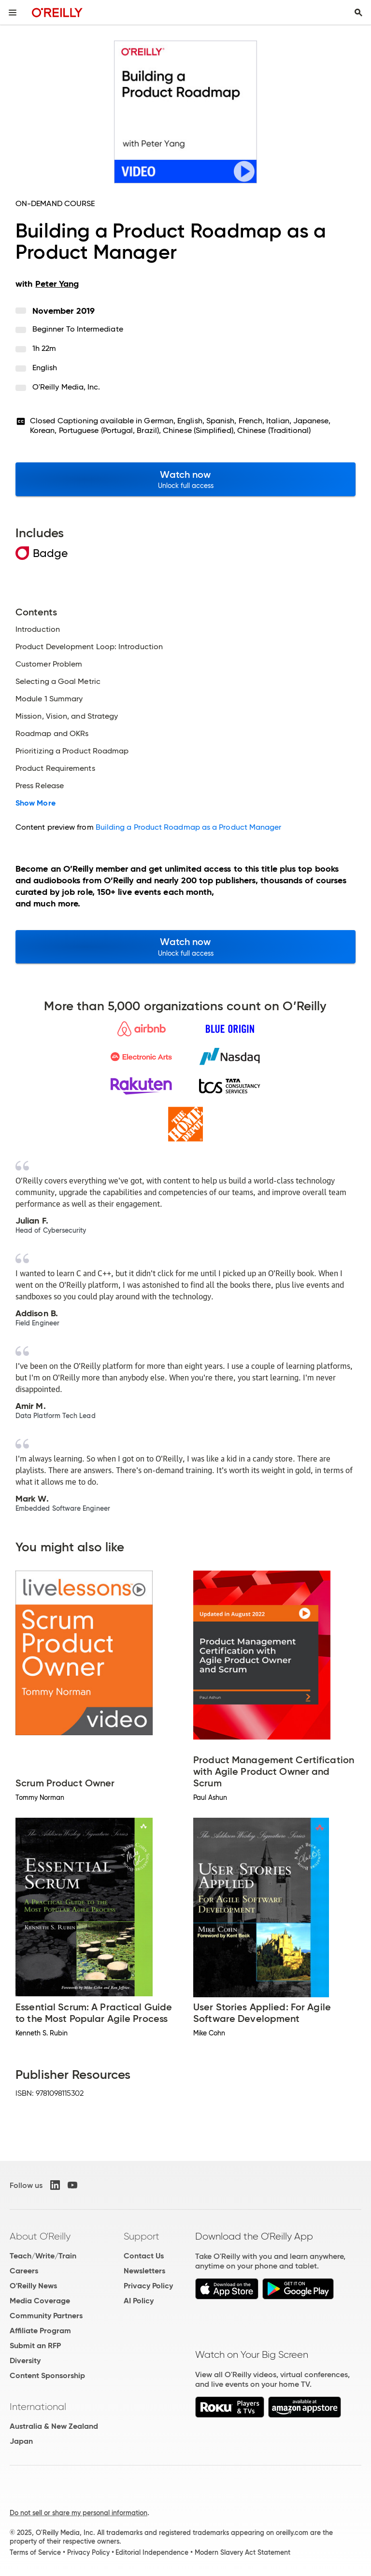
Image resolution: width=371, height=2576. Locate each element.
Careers (24, 2271)
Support (141, 2236)
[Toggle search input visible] (358, 12)
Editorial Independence (151, 2552)
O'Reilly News (33, 2286)
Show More (35, 803)
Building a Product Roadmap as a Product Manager (189, 827)
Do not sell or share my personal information (78, 2512)
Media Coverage (40, 2301)
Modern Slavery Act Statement (242, 2552)
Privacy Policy (148, 2286)
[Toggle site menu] (12, 12)
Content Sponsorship (47, 2375)
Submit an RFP (35, 2345)
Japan (21, 2441)
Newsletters (144, 2271)
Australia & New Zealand (54, 2426)
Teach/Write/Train (43, 2256)
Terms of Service (35, 2552)
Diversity (25, 2360)
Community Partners (46, 2316)
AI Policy (139, 2301)
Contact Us (144, 2256)
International (38, 2406)
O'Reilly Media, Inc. (66, 386)
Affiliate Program (40, 2330)
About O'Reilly (40, 2236)
